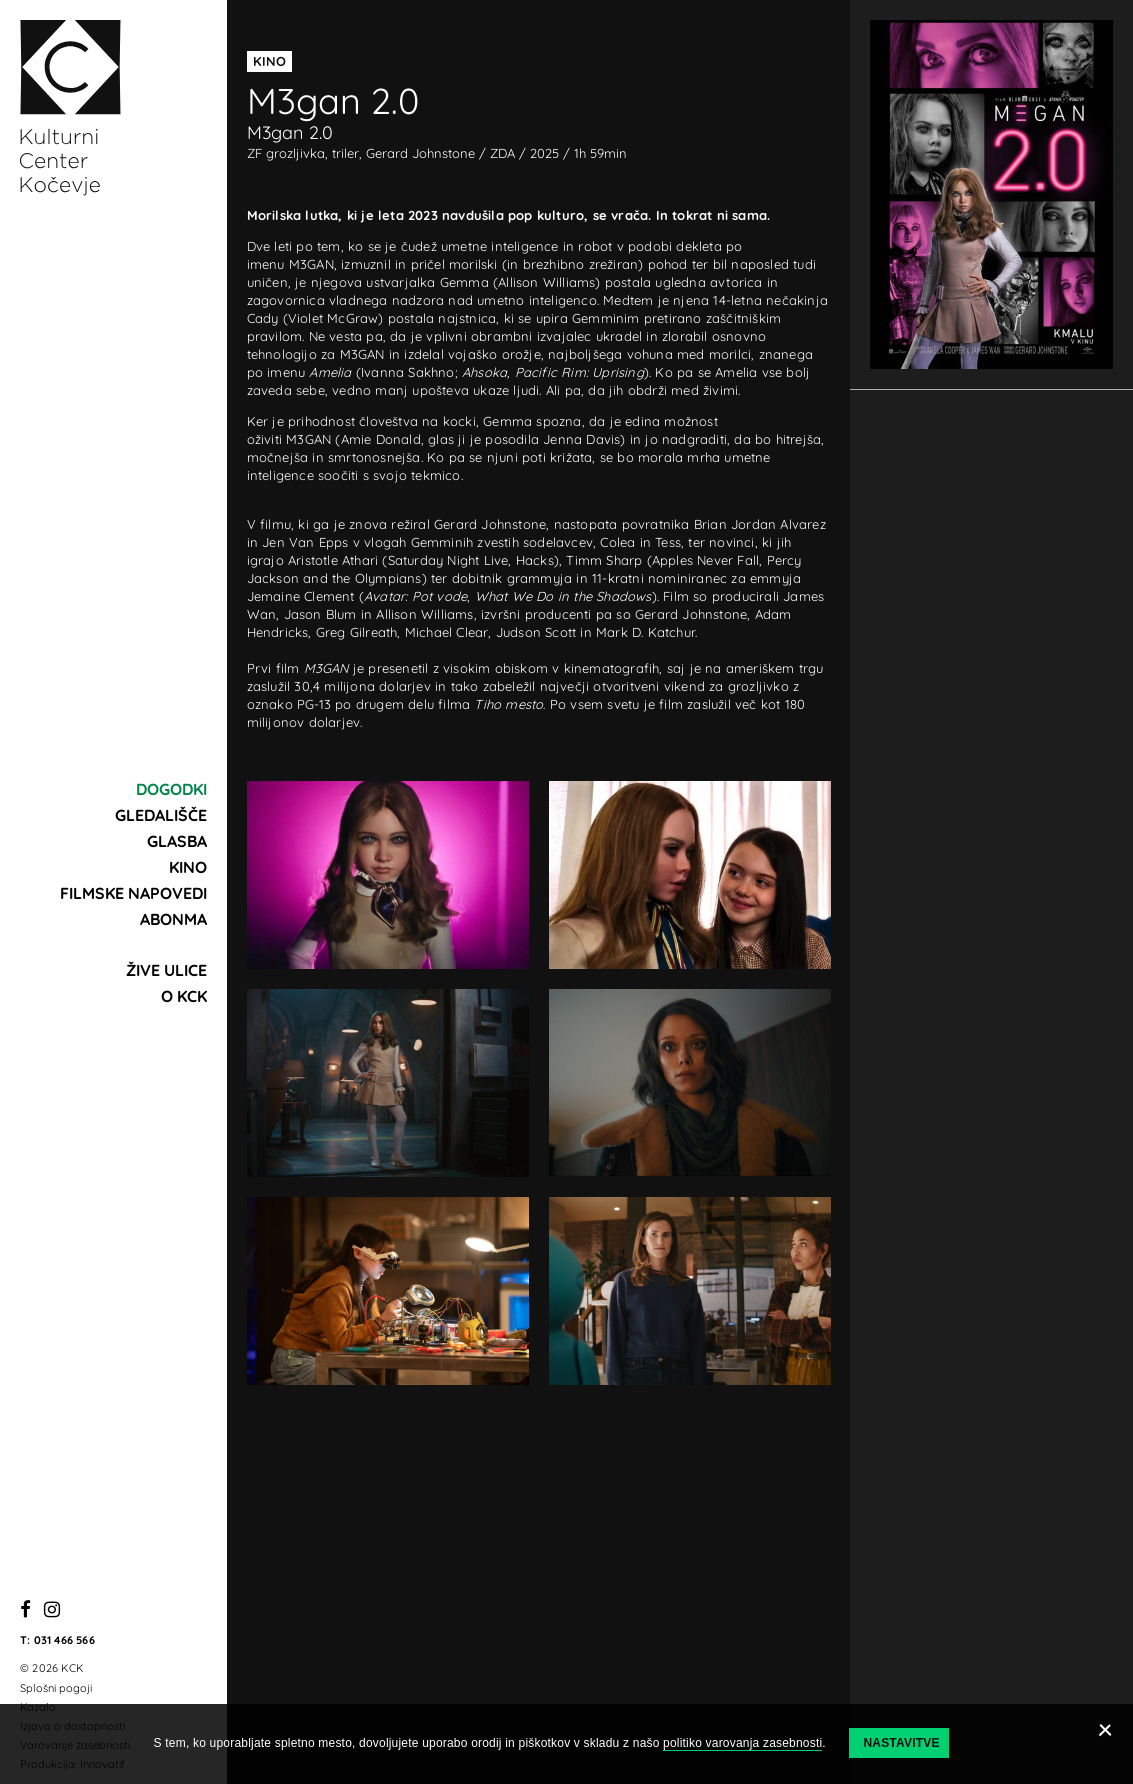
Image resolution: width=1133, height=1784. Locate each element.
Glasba (177, 841)
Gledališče (161, 815)
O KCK (184, 996)
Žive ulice (166, 970)
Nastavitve (901, 1743)
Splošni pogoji (56, 1688)
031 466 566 (64, 1640)
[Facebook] (25, 1610)
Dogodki (171, 789)
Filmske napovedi (133, 893)
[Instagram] (52, 1610)
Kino (188, 867)
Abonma (173, 919)
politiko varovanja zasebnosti (742, 1743)
